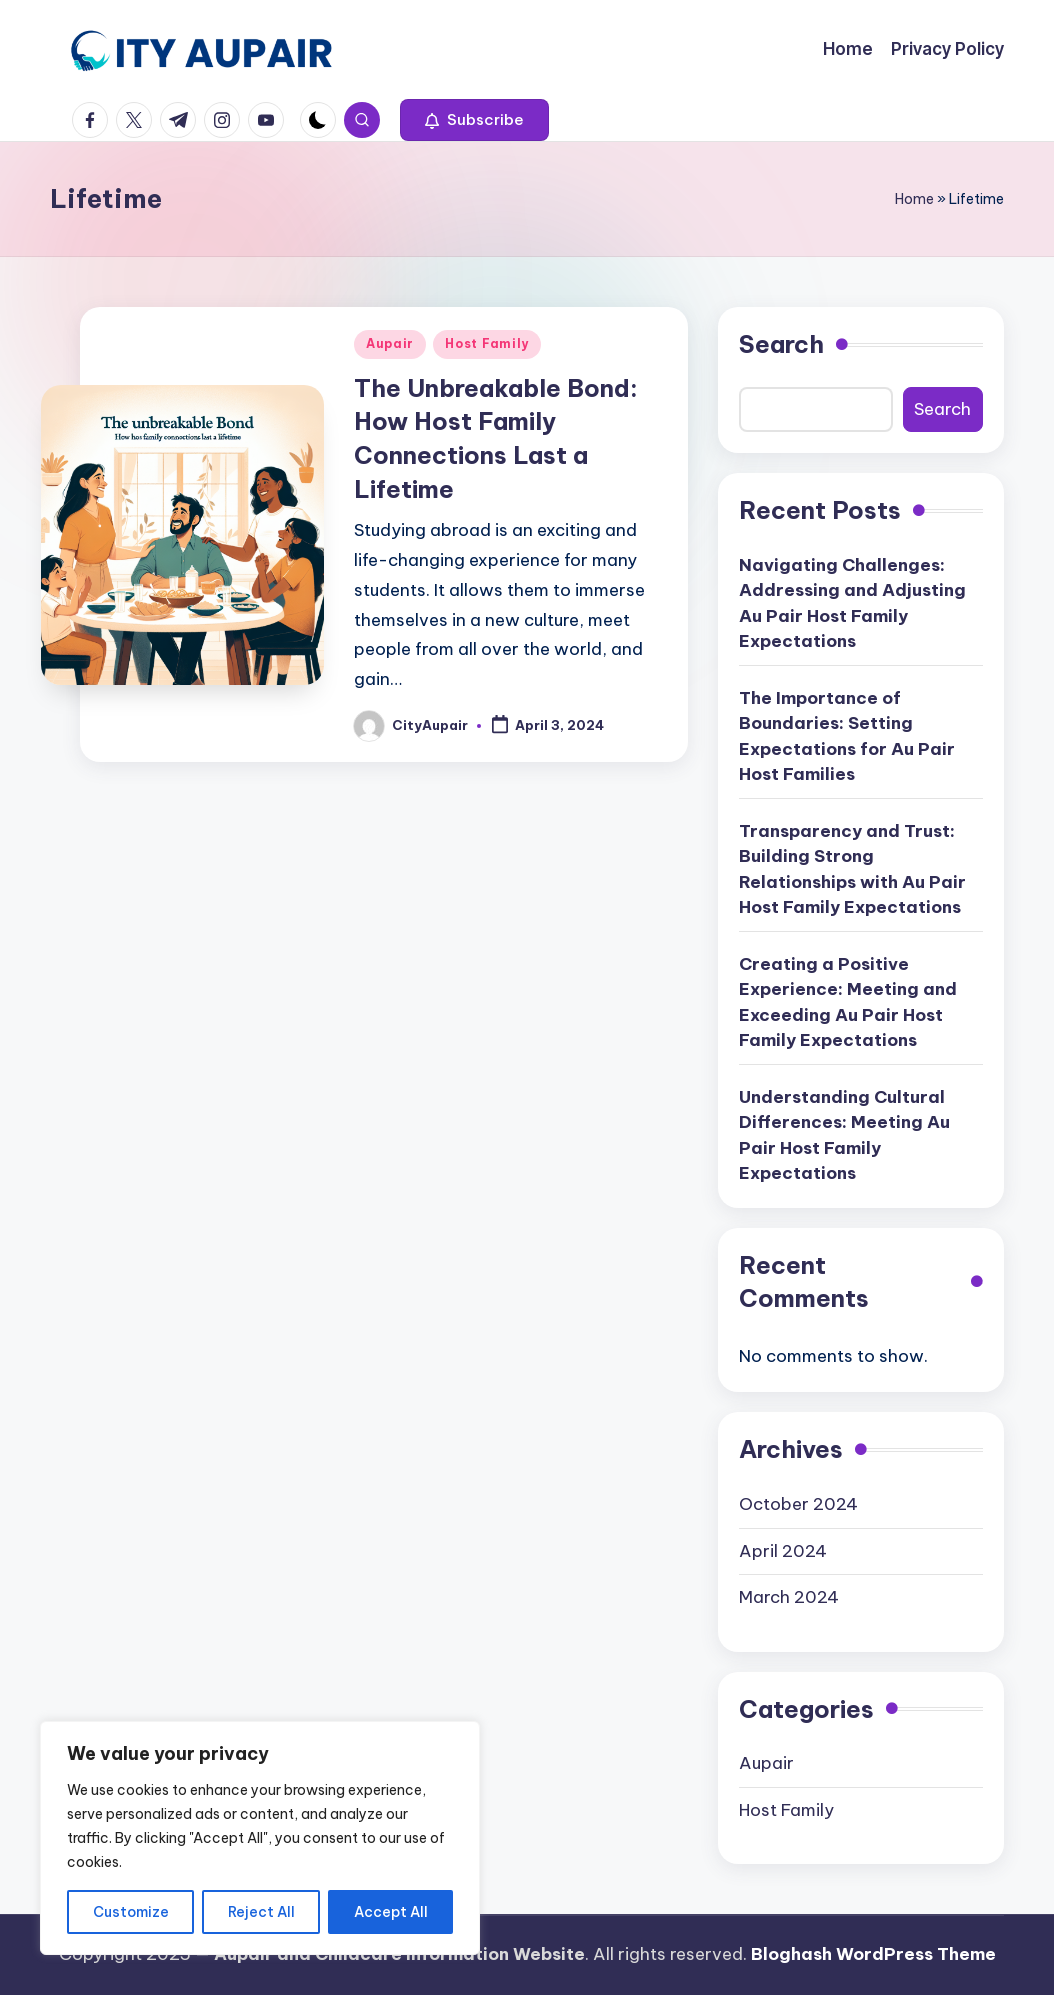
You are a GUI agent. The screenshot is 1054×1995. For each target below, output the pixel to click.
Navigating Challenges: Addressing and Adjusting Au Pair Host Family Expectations (852, 603)
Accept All (391, 1912)
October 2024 (798, 1504)
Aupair (390, 343)
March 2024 (789, 1597)
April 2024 (783, 1551)
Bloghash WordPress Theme (873, 1954)
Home (914, 199)
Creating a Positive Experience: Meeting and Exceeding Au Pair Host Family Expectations (848, 1002)
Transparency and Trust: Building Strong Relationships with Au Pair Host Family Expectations (852, 869)
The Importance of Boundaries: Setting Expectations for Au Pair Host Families (847, 736)
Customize (131, 1912)
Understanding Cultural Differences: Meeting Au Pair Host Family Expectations (844, 1135)
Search (781, 344)
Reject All (261, 1912)
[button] (474, 120)
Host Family (487, 343)
